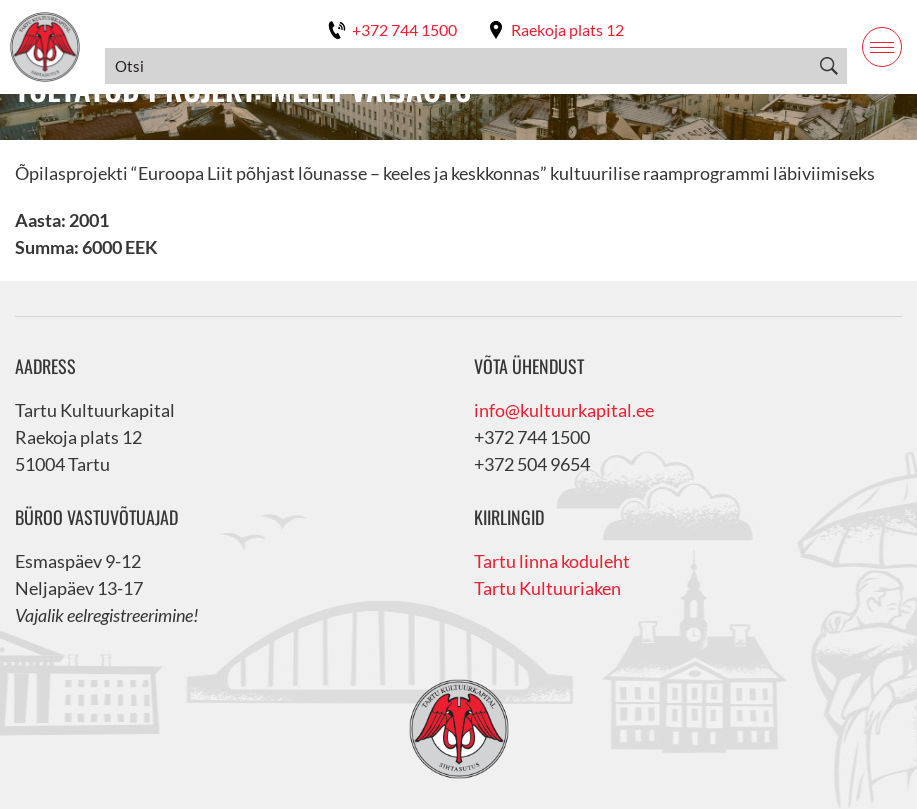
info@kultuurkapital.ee (564, 410)
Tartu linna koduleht (552, 561)
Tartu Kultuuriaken (547, 588)
